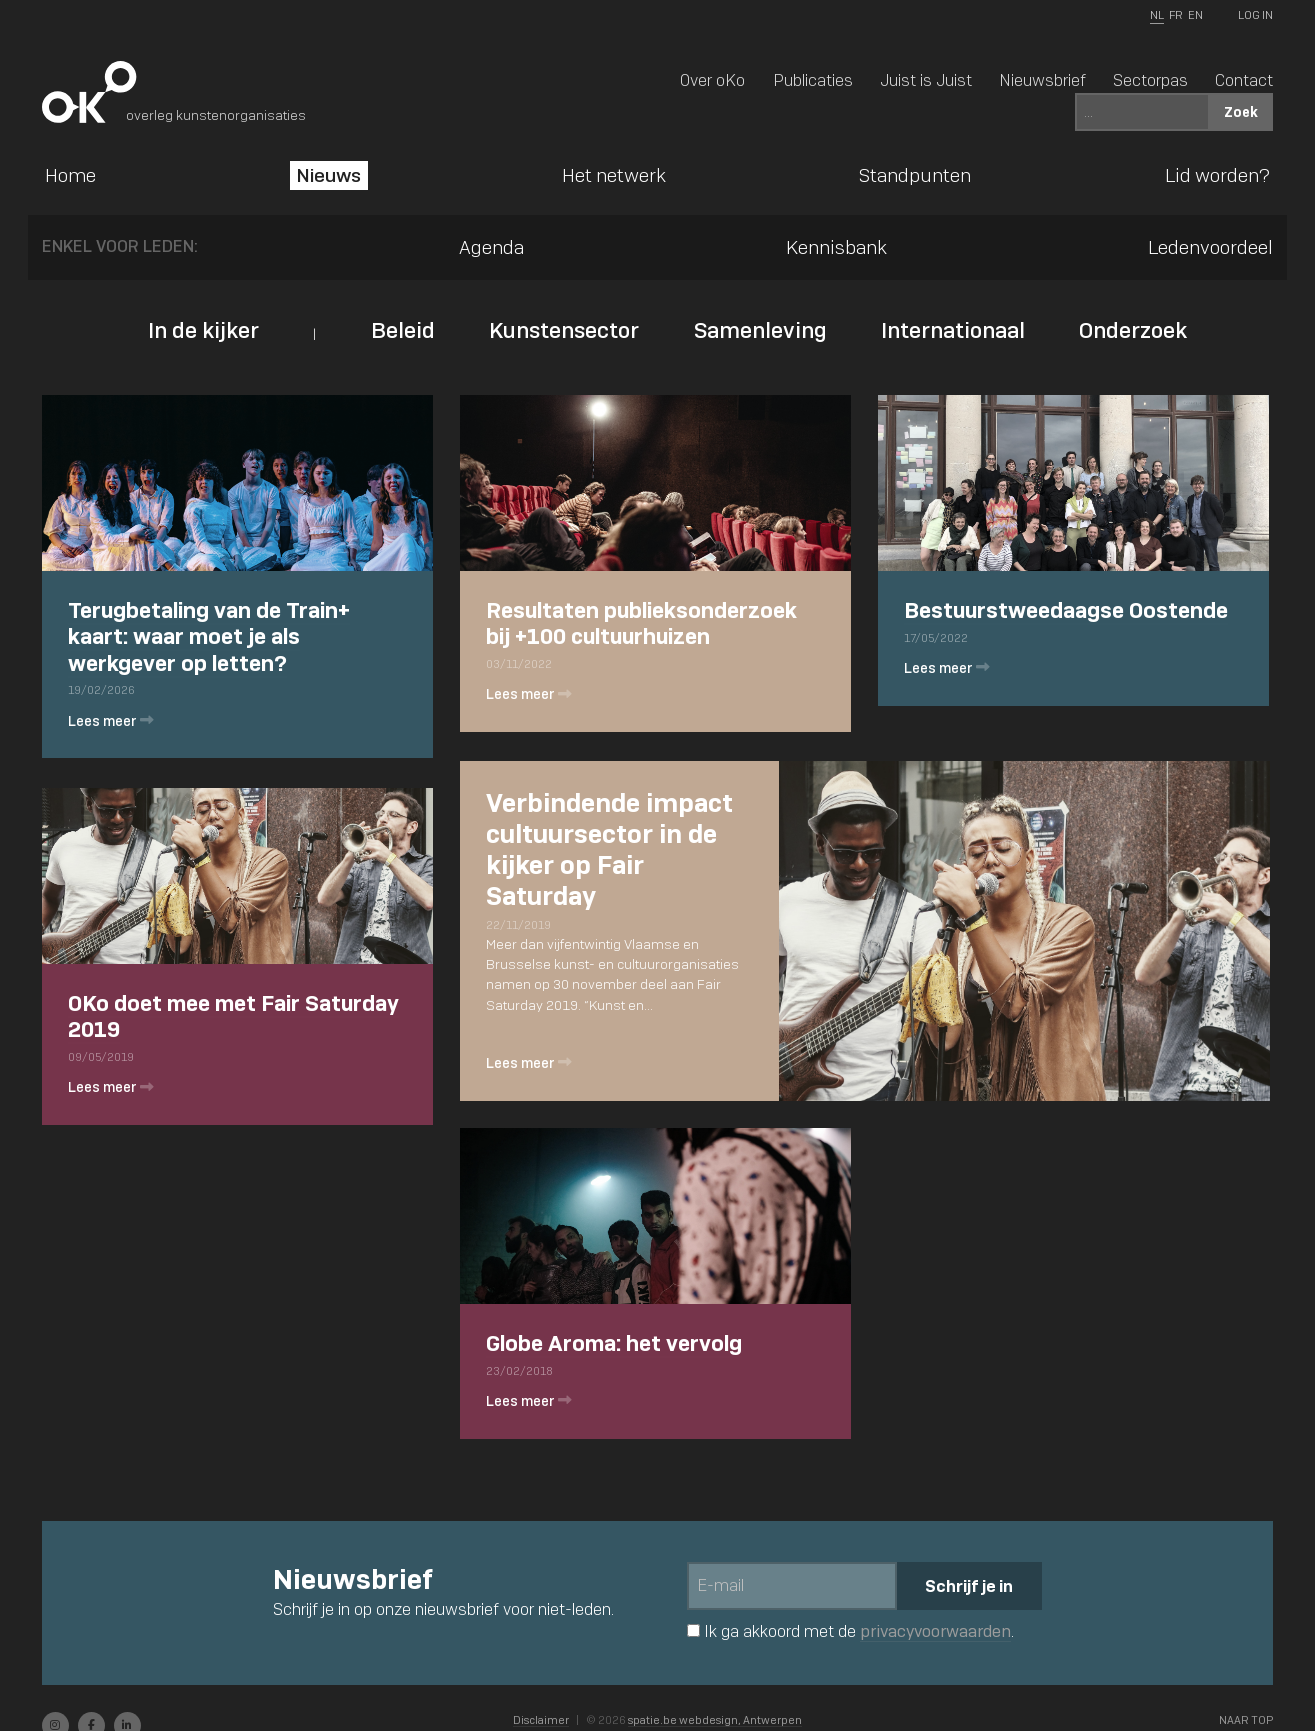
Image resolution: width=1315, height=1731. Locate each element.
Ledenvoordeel (1210, 247)
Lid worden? (1217, 175)
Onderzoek (1133, 330)
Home (70, 175)
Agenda (491, 247)
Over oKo (712, 80)
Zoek (1241, 111)
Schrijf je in (969, 1586)
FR (1175, 15)
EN (1195, 15)
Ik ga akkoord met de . (850, 1631)
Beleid (403, 330)
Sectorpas (1150, 80)
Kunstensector (564, 330)
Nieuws (328, 175)
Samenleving (760, 330)
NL (1157, 15)
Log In (1255, 15)
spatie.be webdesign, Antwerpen (715, 1720)
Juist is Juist (926, 80)
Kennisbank (836, 247)
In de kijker (203, 330)
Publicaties (813, 80)
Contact (1244, 80)
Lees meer (112, 723)
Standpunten (915, 175)
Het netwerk (614, 175)
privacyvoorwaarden (935, 1631)
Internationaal (953, 330)
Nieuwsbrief (1042, 80)
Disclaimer (541, 1720)
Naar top (1246, 1720)
